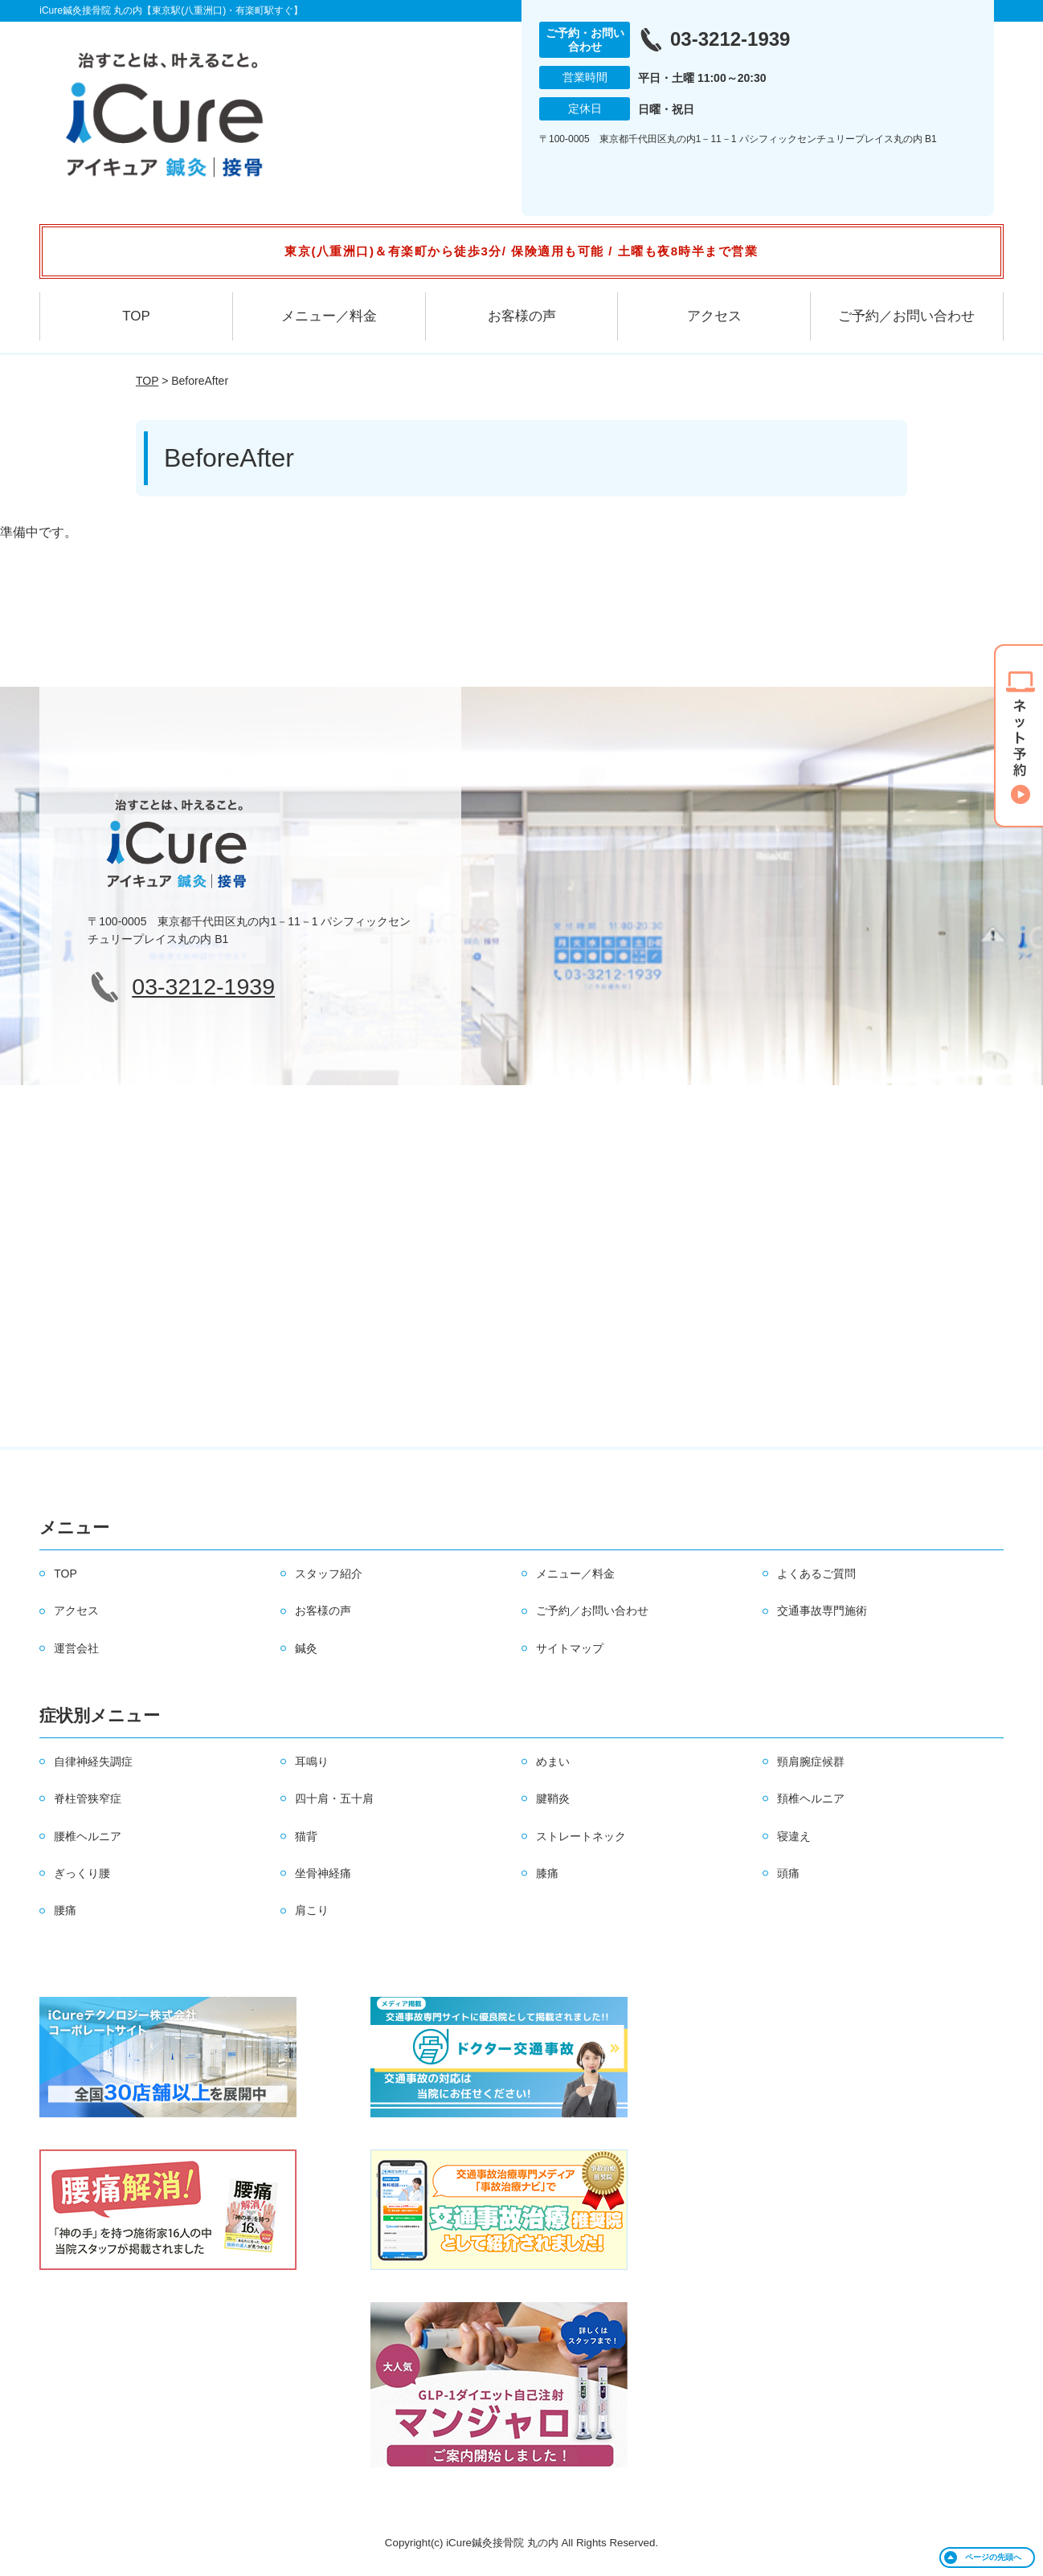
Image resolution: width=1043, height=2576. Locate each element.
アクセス (714, 316)
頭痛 (788, 1873)
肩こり (312, 1910)
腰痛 (65, 1910)
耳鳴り (312, 1761)
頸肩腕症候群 (811, 1761)
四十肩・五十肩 (334, 1798)
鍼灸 (306, 1648)
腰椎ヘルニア (87, 1836)
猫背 (306, 1836)
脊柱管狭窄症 (87, 1798)
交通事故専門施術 (822, 1610)
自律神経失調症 (93, 1761)
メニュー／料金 (329, 316)
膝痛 (547, 1873)
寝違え (794, 1836)
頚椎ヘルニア (811, 1798)
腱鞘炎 (553, 1798)
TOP (136, 316)
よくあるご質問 (816, 1573)
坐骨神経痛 (323, 1873)
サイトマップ (569, 1648)
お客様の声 (522, 316)
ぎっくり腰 (82, 1873)
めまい (553, 1761)
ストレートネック (581, 1836)
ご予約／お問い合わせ (906, 316)
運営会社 (76, 1648)
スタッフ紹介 (328, 1573)
